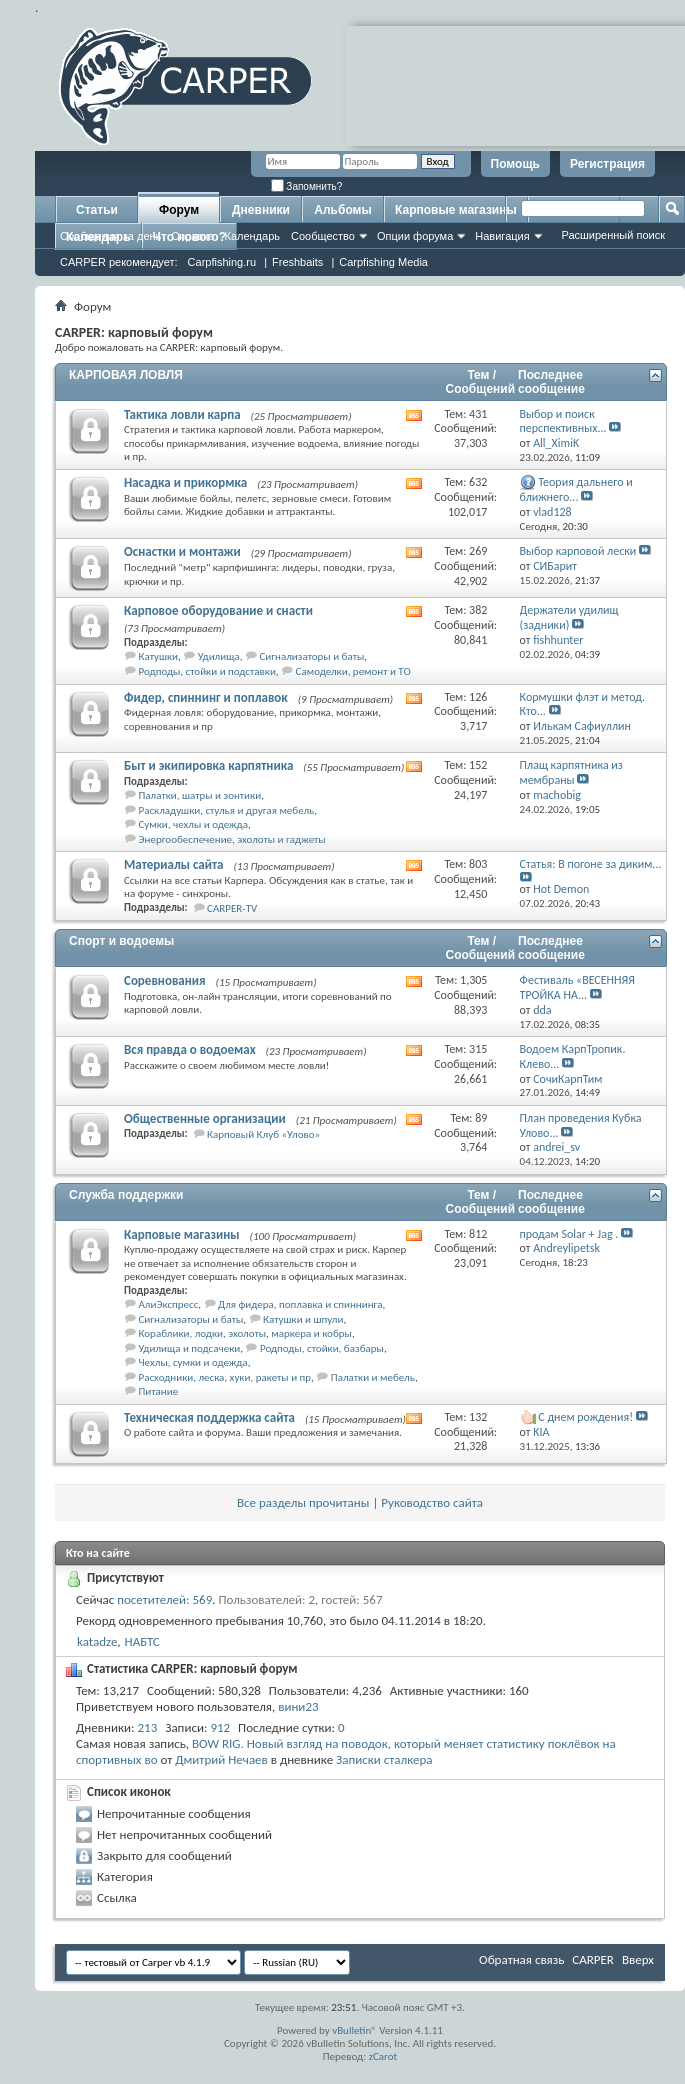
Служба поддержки (126, 1195)
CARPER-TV (232, 908)
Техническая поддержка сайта (209, 1417)
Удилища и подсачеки (190, 1348)
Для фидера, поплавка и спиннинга (300, 1304)
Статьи (97, 210)
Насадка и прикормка (185, 482)
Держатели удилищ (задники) (569, 617)
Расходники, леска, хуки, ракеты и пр (225, 1377)
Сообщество (323, 236)
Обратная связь (521, 1959)
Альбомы (342, 210)
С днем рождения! (585, 1417)
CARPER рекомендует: (119, 262)
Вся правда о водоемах (190, 1049)
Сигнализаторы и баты (311, 656)
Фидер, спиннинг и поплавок (206, 697)
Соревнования (165, 980)
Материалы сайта (174, 864)
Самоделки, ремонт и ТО (353, 671)
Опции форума (415, 236)
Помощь (515, 164)
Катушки (158, 656)
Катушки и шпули (303, 1319)
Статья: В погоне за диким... (591, 864)
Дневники (261, 210)
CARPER (593, 1959)
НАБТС (142, 1641)
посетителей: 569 (164, 1599)
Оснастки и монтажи (182, 551)
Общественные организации (205, 1118)
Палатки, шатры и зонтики (200, 795)
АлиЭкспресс (169, 1304)
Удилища (219, 656)
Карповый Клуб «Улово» (263, 1134)
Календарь (252, 236)
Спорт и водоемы (121, 941)
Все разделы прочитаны (303, 1502)
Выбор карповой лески (578, 551)
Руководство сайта (432, 1502)
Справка (192, 236)
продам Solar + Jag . (569, 1234)
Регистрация (607, 164)
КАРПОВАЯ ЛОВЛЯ (126, 375)
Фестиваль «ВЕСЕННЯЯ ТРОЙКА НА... (577, 987)
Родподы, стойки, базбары (322, 1348)
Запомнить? (307, 186)
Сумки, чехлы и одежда (194, 824)
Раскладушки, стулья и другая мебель (227, 810)
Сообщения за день (110, 236)
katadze (97, 1641)
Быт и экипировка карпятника (208, 765)
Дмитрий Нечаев (221, 1759)
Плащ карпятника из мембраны (571, 772)
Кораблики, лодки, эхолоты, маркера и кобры (245, 1333)
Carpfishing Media (383, 262)
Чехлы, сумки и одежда (193, 1362)
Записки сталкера (384, 1759)
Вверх (638, 1959)
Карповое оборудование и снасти (218, 610)
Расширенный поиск (613, 235)
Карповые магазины (456, 210)
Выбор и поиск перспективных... (563, 421)
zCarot (383, 2056)
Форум (179, 210)
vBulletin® (354, 2030)
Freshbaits (297, 262)
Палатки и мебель (373, 1377)
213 (148, 1727)
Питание (159, 1391)
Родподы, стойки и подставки (207, 671)
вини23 (298, 1706)
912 (220, 1727)
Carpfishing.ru (222, 262)
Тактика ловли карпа (182, 414)
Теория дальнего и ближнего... (576, 489)
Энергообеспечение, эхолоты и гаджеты (232, 839)
